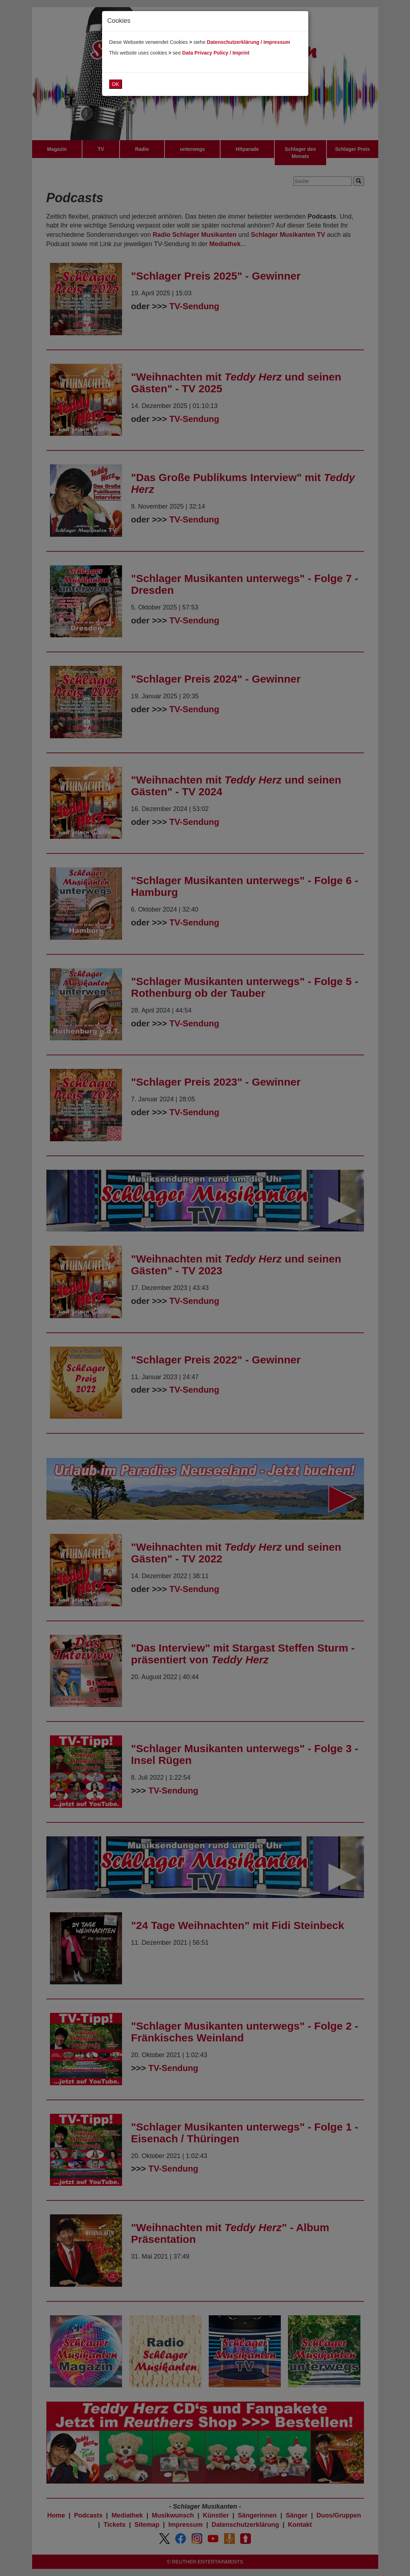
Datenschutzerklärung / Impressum (248, 42)
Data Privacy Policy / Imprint (215, 53)
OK (115, 84)
